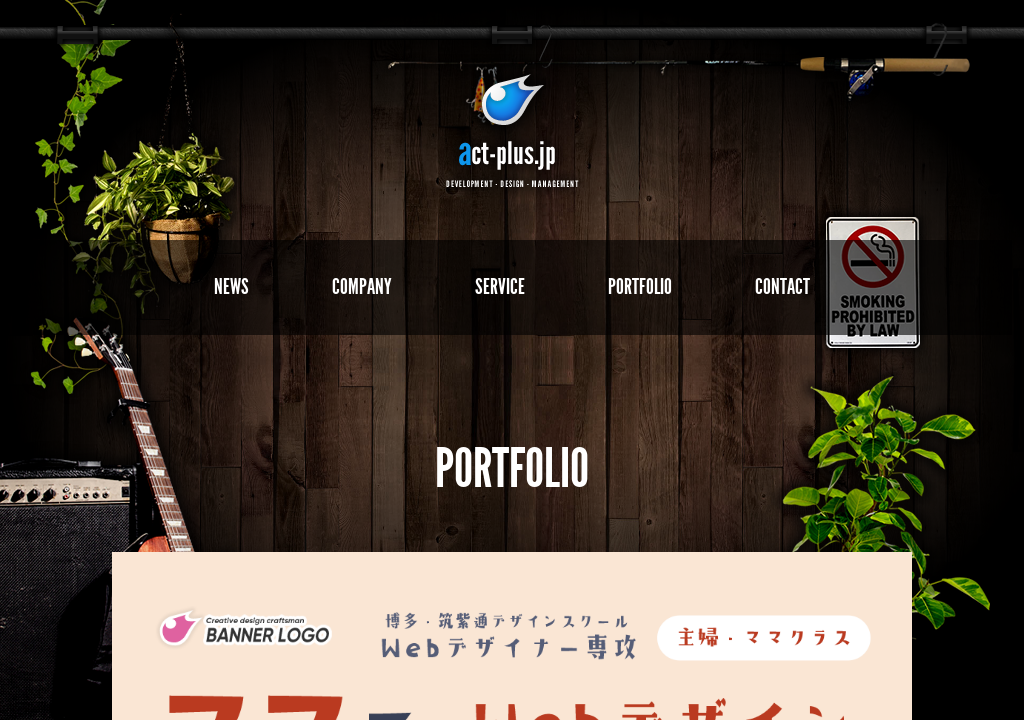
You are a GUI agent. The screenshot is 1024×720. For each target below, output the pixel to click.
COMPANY (362, 286)
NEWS (231, 286)
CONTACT (782, 286)
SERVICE (500, 286)
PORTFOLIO (640, 286)
